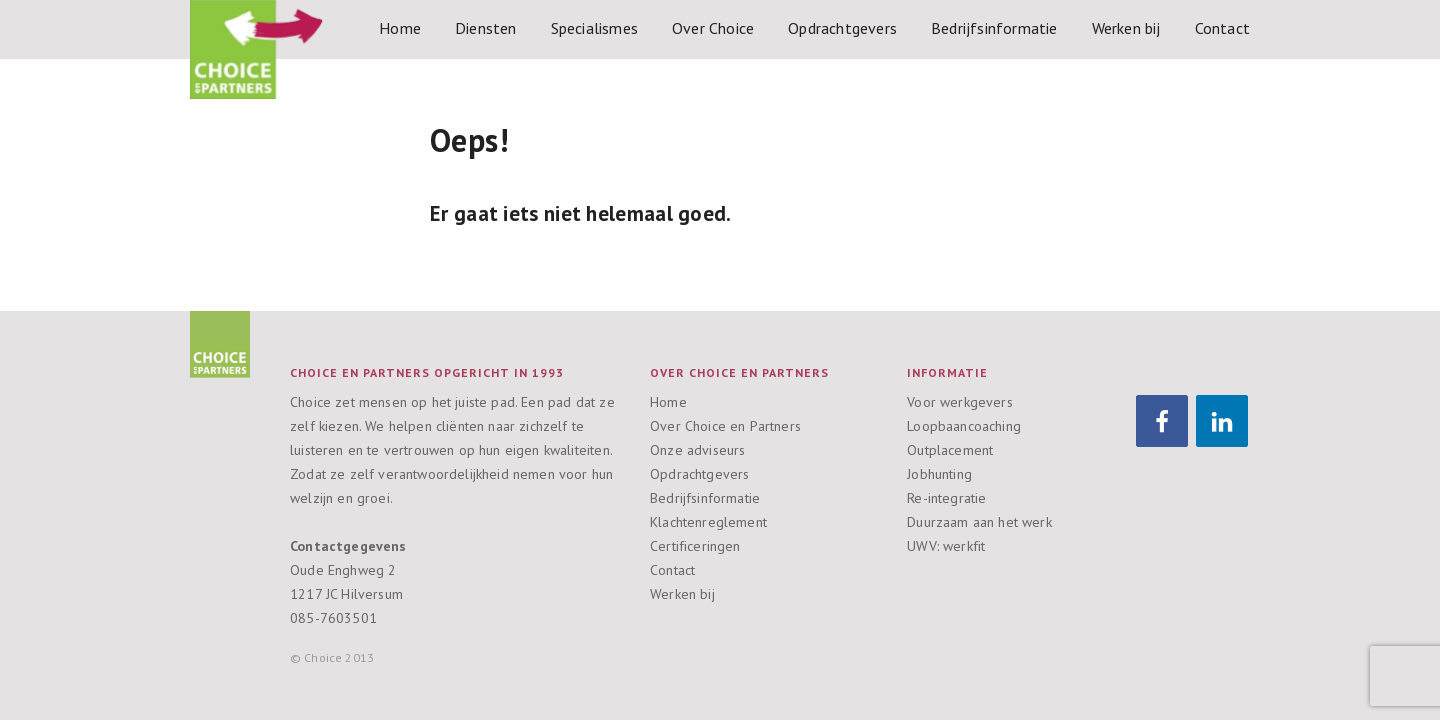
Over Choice (713, 28)
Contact (1222, 28)
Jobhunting (939, 474)
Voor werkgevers (960, 402)
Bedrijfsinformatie (994, 28)
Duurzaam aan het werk (979, 522)
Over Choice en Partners (725, 426)
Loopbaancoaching (964, 426)
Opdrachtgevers (842, 28)
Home (400, 28)
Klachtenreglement (708, 522)
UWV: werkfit (946, 546)
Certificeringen (695, 546)
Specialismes (594, 28)
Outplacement (950, 450)
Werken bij (1126, 28)
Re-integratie (946, 498)
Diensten (486, 28)
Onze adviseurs (697, 450)
